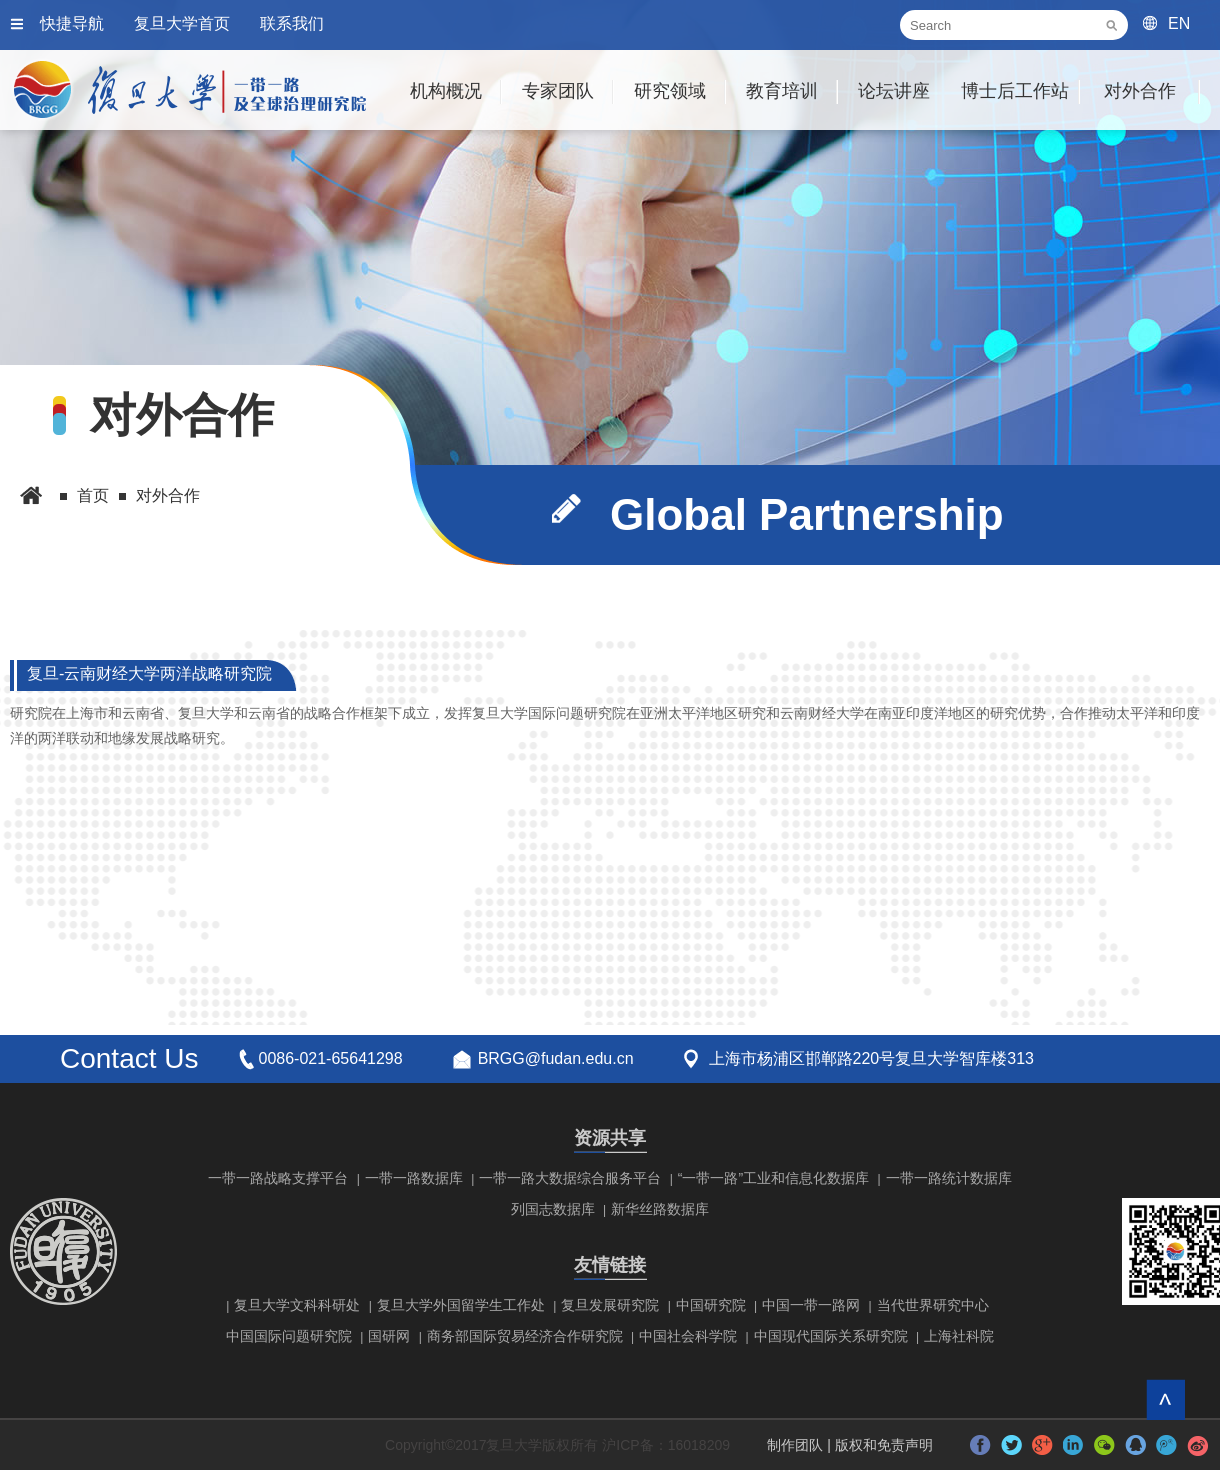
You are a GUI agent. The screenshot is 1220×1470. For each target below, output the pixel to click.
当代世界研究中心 (933, 1305)
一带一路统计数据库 (949, 1178)
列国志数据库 (553, 1209)
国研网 (389, 1336)
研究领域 (670, 91)
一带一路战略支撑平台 (278, 1178)
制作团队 (795, 1445)
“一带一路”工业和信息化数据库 (773, 1178)
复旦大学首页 (182, 23)
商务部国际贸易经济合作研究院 (525, 1336)
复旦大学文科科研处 (297, 1305)
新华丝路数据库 (660, 1209)
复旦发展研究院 (610, 1305)
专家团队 (558, 91)
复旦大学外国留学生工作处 (461, 1305)
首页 (93, 495)
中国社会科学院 (688, 1336)
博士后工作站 (1015, 91)
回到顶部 (1165, 1399)
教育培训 (782, 91)
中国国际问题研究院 (289, 1336)
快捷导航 (72, 23)
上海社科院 (959, 1336)
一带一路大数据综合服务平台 (570, 1178)
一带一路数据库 (414, 1178)
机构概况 (446, 91)
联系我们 (292, 23)
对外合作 (1140, 91)
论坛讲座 (894, 91)
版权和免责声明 (884, 1445)
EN (1179, 23)
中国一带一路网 (811, 1305)
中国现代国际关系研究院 (831, 1336)
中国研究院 (711, 1305)
